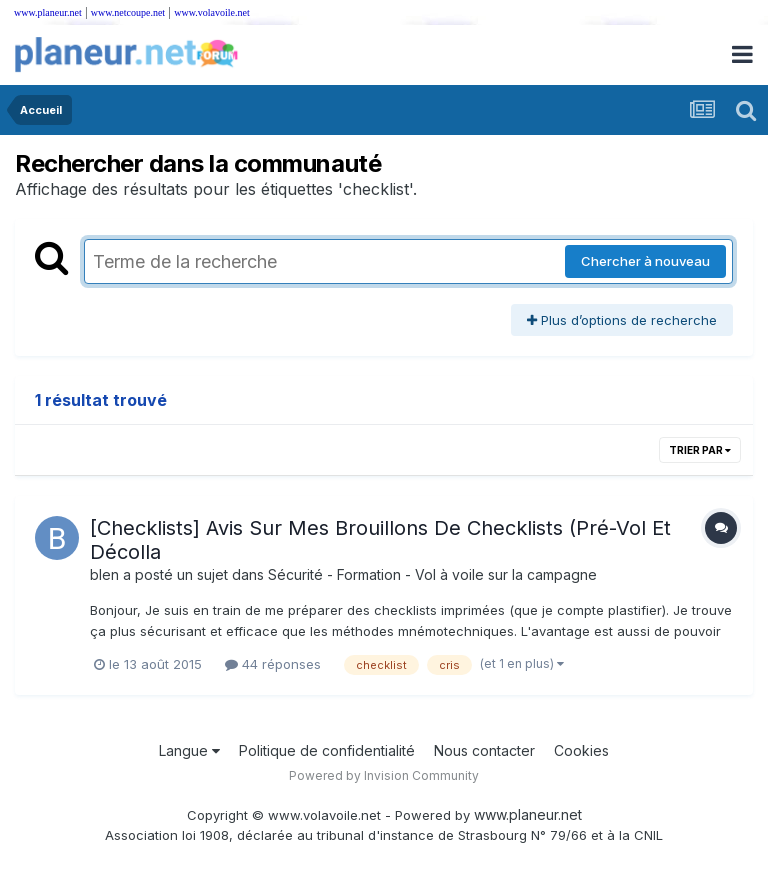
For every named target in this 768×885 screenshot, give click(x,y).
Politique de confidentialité (327, 750)
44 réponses (273, 664)
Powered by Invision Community (384, 775)
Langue (189, 750)
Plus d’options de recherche (622, 320)
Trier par (700, 450)
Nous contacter (484, 750)
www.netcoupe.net (128, 12)
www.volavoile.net (211, 12)
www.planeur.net (48, 12)
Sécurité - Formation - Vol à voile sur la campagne (432, 574)
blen (104, 574)
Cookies (581, 750)
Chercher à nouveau (645, 261)
